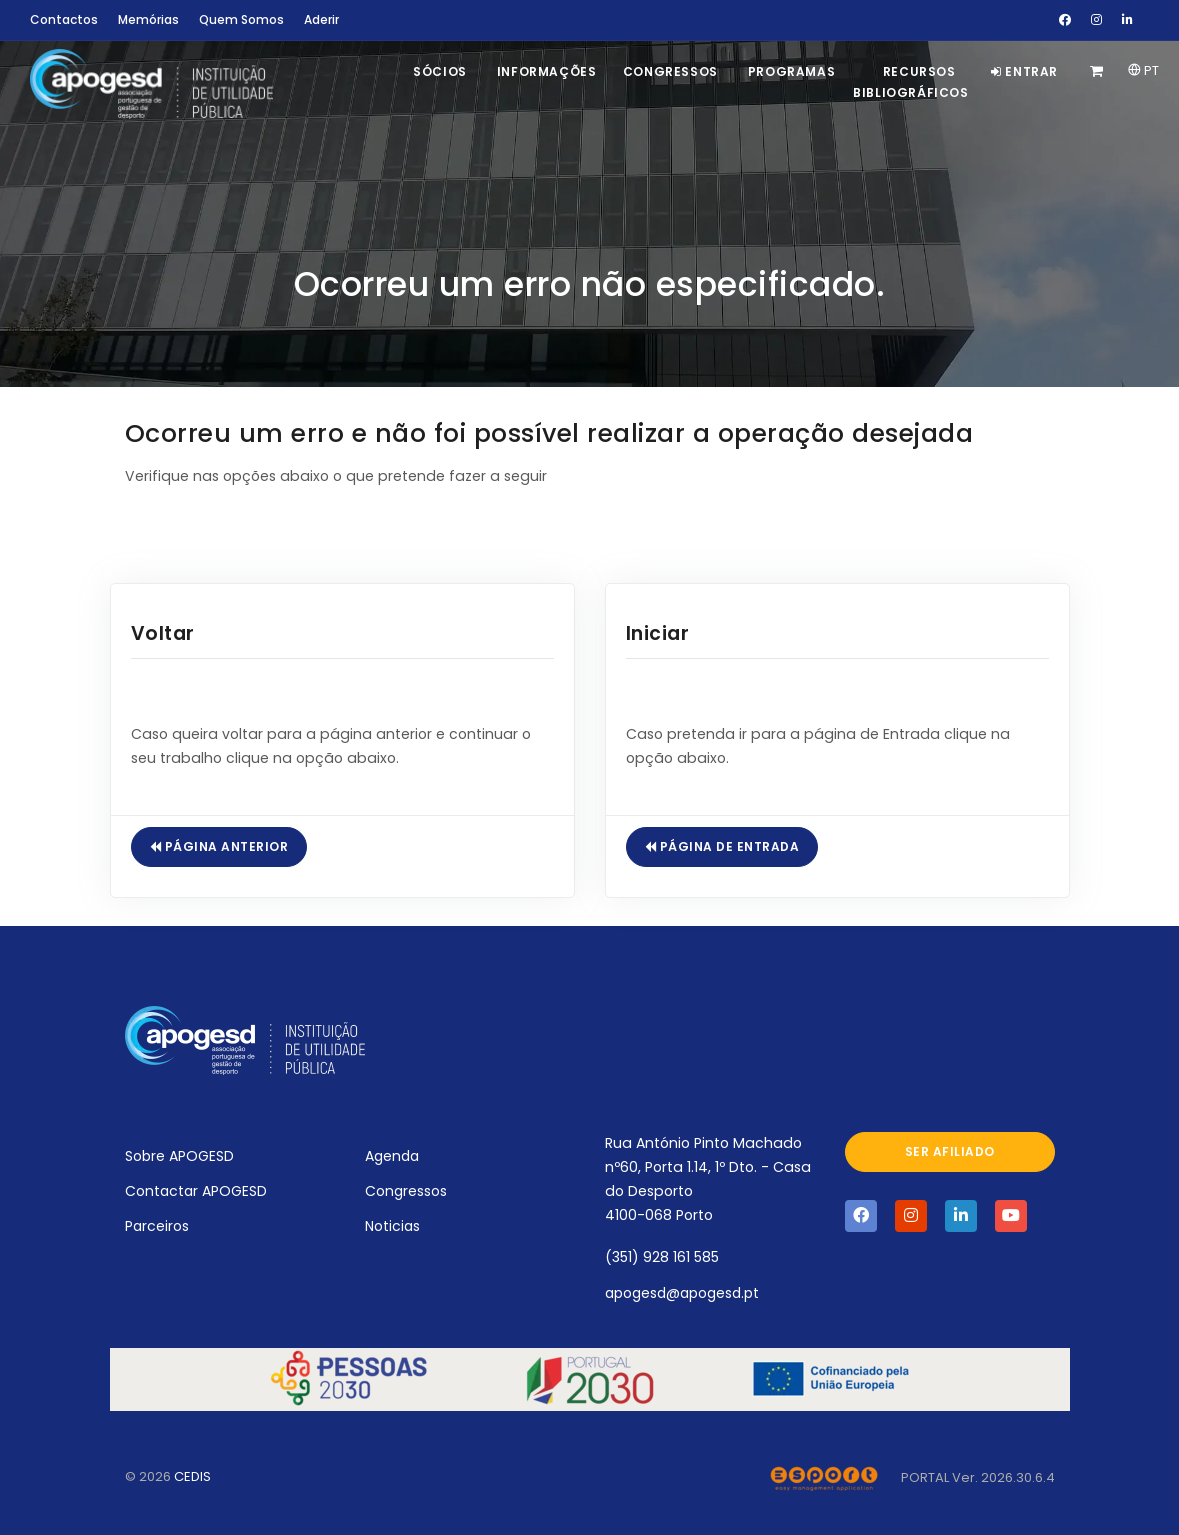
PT (1143, 70)
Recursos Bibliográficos (910, 82)
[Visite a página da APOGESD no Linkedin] (961, 1216)
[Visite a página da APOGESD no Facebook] (861, 1216)
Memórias (148, 19)
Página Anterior (219, 846)
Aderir (321, 19)
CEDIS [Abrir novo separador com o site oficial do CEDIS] (192, 1476)
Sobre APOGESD (179, 1156)
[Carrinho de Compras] (1099, 71)
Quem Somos (241, 19)
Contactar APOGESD (196, 1191)
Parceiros (157, 1226)
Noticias (392, 1226)
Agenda (392, 1156)
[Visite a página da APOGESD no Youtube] (1011, 1216)
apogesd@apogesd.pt (682, 1293)
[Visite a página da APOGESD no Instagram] (911, 1216)
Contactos (64, 19)
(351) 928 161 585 (662, 1257)
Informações (547, 71)
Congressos (670, 71)
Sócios (440, 71)
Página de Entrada (722, 846)
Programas (791, 71)
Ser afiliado (950, 1151)
